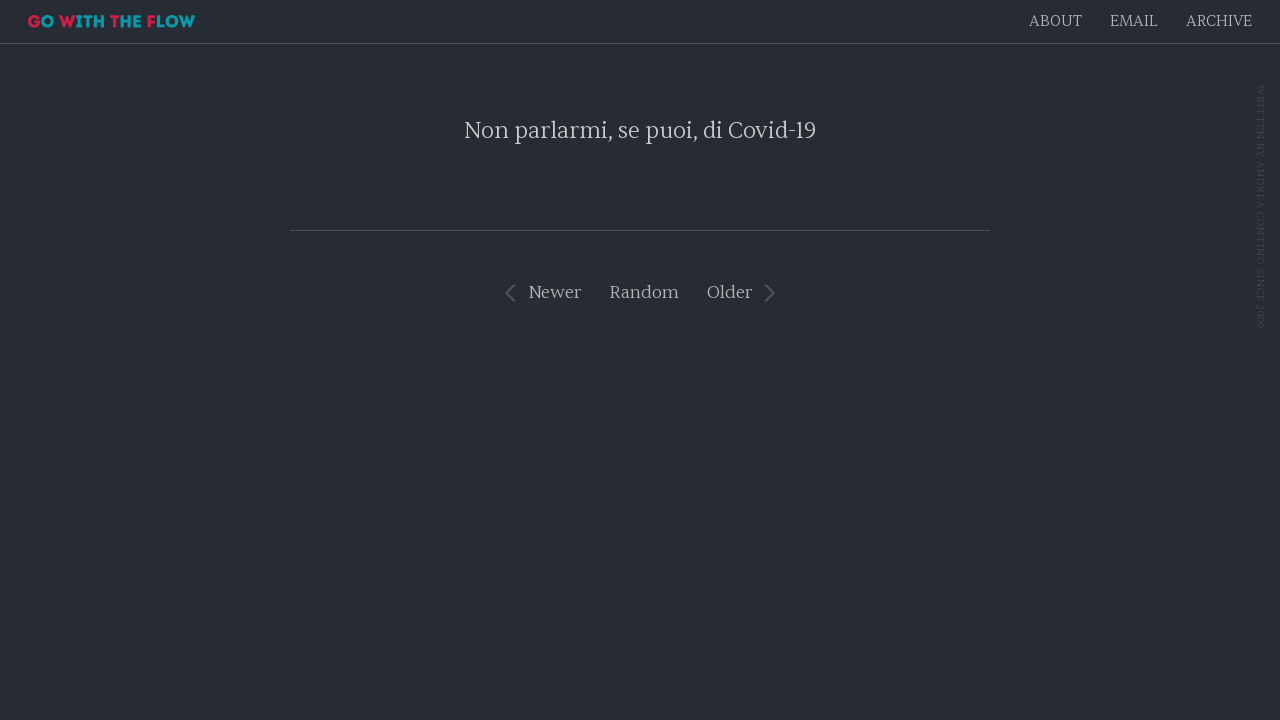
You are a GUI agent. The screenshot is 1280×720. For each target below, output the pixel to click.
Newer (554, 292)
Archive (1219, 21)
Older (729, 292)
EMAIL (1134, 21)
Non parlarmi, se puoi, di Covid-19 (640, 130)
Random (644, 292)
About (1055, 21)
